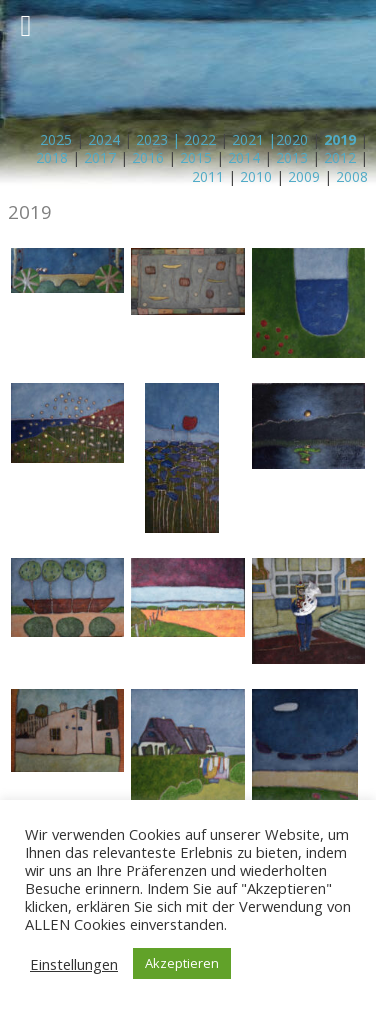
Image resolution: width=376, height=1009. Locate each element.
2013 (292, 157)
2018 (52, 157)
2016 (148, 157)
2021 (248, 139)
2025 (56, 139)
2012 (340, 157)
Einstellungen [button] (74, 964)
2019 (340, 139)
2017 (100, 157)
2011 (208, 176)
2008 (352, 176)
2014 (244, 157)
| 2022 (192, 139)
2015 (196, 157)
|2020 (286, 139)
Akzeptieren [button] (182, 963)
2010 (256, 176)
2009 (304, 176)
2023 (152, 139)
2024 (104, 139)
